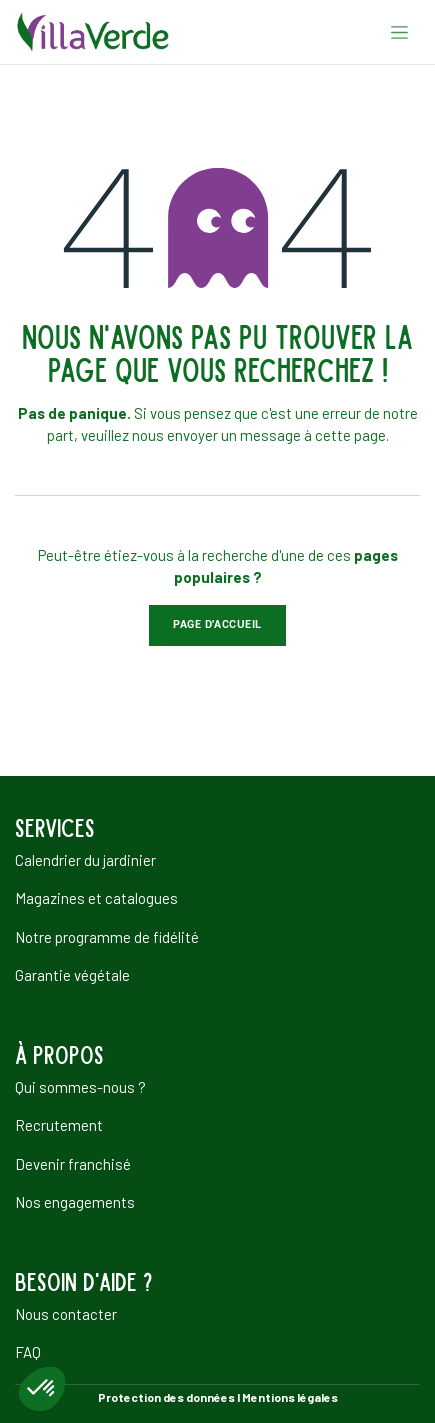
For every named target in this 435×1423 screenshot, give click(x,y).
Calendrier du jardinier (85, 860)
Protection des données (166, 1397)
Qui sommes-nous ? (80, 1087)
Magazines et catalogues (96, 898)
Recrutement (59, 1125)
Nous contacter (66, 1314)
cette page (350, 435)
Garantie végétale (72, 975)
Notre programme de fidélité (107, 937)
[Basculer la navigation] (399, 32)
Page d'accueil (217, 624)
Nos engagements (75, 1202)
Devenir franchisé (73, 1164)
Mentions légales (290, 1397)
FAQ (28, 1352)
